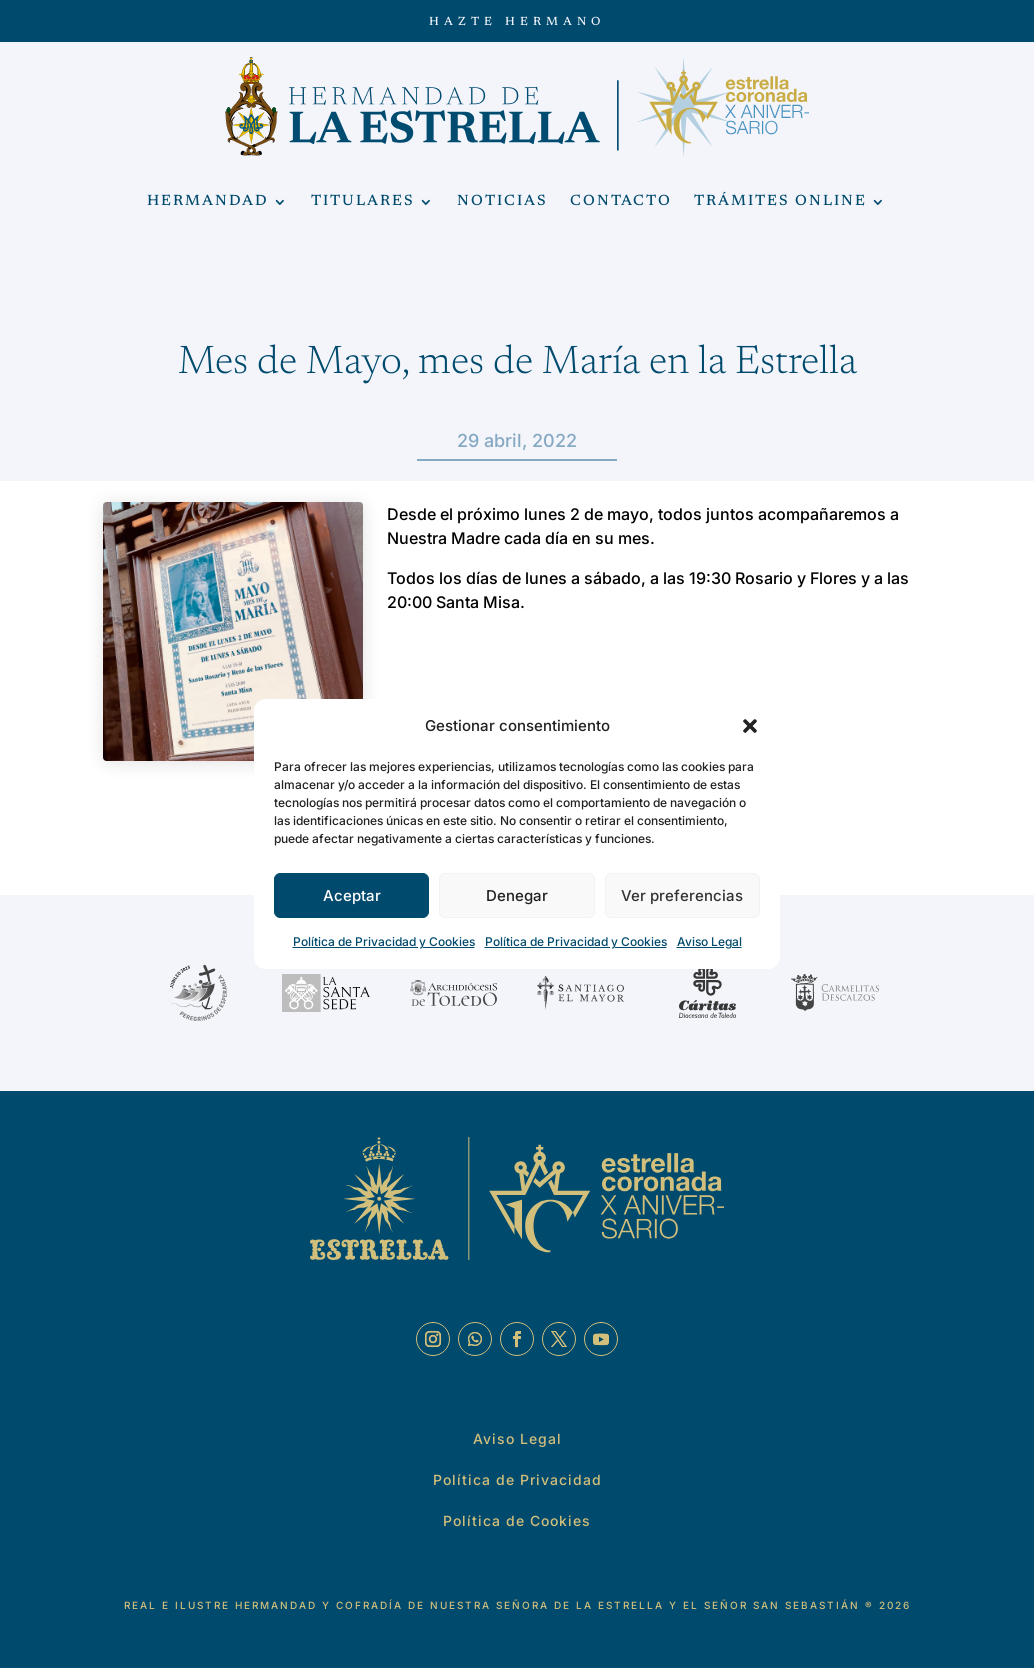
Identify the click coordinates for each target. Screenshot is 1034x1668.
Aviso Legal (709, 941)
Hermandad (208, 202)
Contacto (621, 202)
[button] (750, 726)
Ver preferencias (682, 895)
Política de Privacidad (517, 1479)
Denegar (517, 895)
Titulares (363, 202)
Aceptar (352, 895)
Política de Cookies (517, 1520)
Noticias (502, 202)
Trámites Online (780, 202)
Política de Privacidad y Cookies (384, 941)
